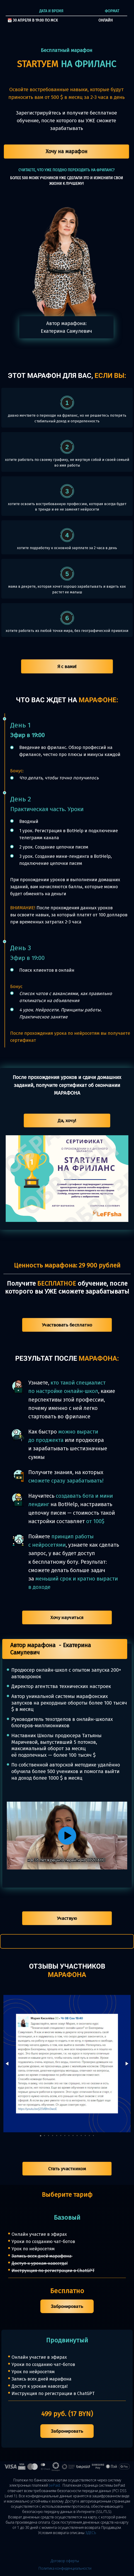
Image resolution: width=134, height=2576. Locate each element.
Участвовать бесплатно (67, 1325)
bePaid (54, 2485)
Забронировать (67, 2306)
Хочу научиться (67, 1617)
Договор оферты (65, 2560)
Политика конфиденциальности (64, 2568)
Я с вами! (66, 666)
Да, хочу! (66, 1120)
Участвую (67, 1918)
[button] (7, 2063)
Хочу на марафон (66, 151)
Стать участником (67, 2168)
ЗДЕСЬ (90, 2532)
